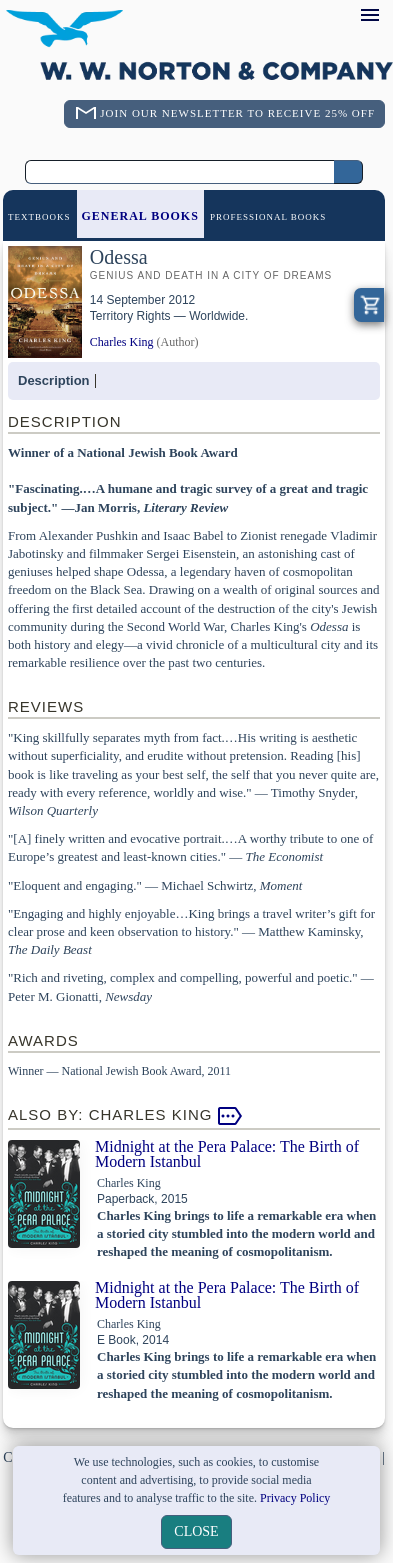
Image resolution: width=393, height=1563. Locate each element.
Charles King (122, 342)
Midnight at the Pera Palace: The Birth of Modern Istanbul (227, 1154)
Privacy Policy (295, 1498)
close (196, 1531)
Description (54, 380)
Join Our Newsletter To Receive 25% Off (237, 113)
